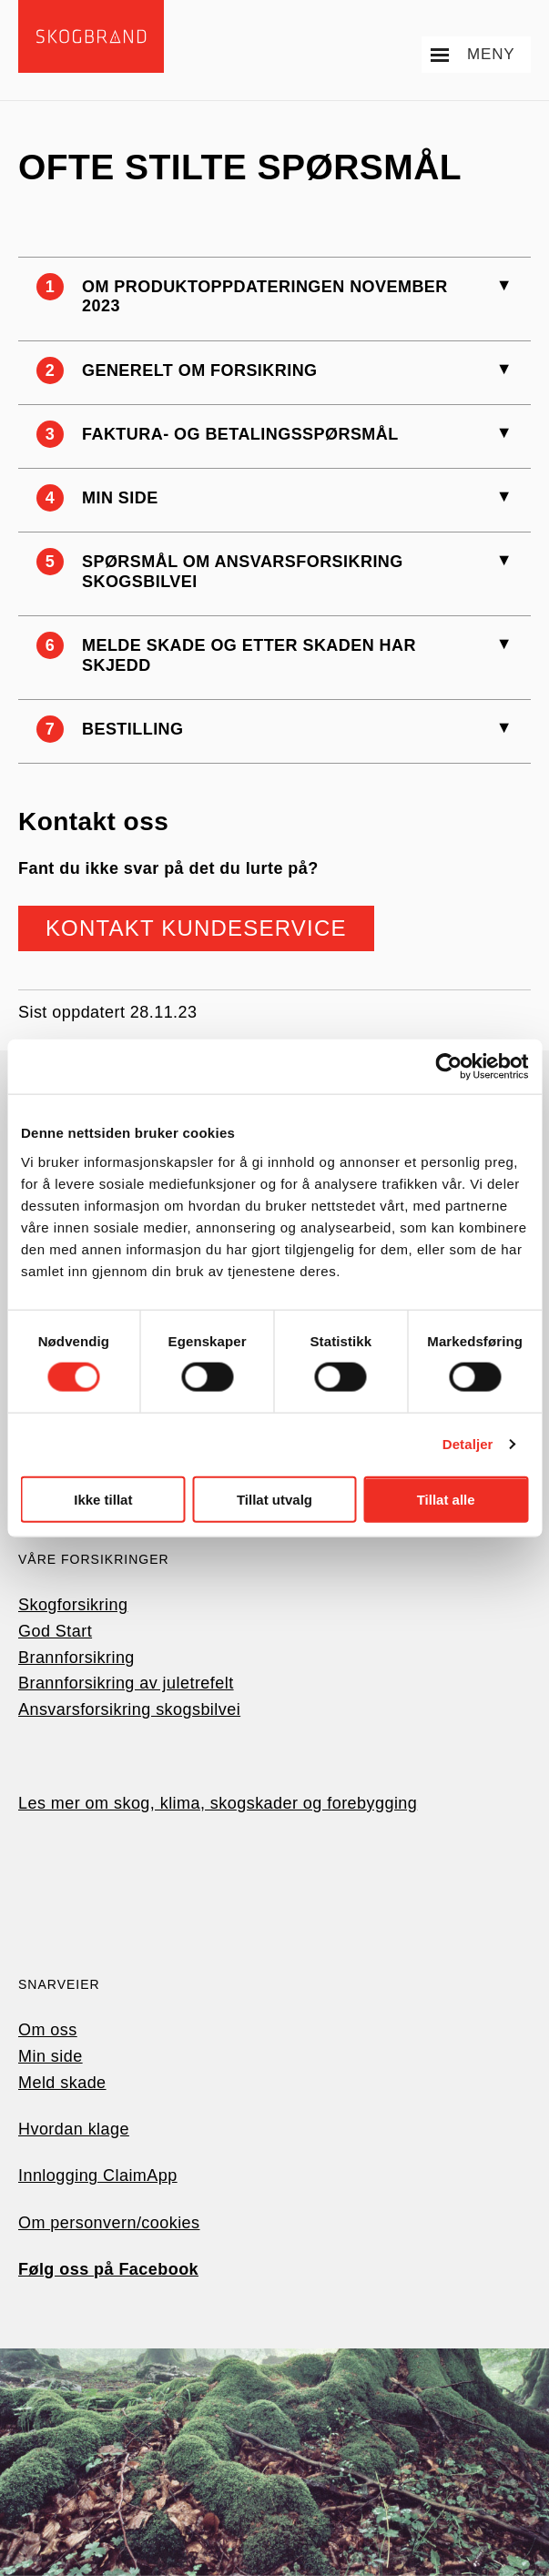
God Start (55, 1631)
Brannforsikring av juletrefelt (126, 1683)
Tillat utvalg (274, 1498)
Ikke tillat (103, 1498)
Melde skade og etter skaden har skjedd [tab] (249, 655)
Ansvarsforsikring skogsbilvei (129, 1709)
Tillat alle (446, 1498)
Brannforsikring (76, 1657)
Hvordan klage (73, 2129)
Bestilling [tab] (133, 729)
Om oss (47, 2030)
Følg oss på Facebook (108, 2269)
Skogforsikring (72, 1605)
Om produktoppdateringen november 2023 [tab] (265, 297)
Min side (50, 2056)
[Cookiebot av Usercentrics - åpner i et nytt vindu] (448, 1066)
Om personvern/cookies (109, 2223)
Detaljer (467, 1444)
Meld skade (62, 2083)
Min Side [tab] (120, 498)
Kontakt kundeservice (196, 928)
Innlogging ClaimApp (98, 2175)
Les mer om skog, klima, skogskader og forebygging (217, 1803)
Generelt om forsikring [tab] (200, 370)
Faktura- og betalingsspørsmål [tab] (240, 434)
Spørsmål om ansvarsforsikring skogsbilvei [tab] (242, 572)
